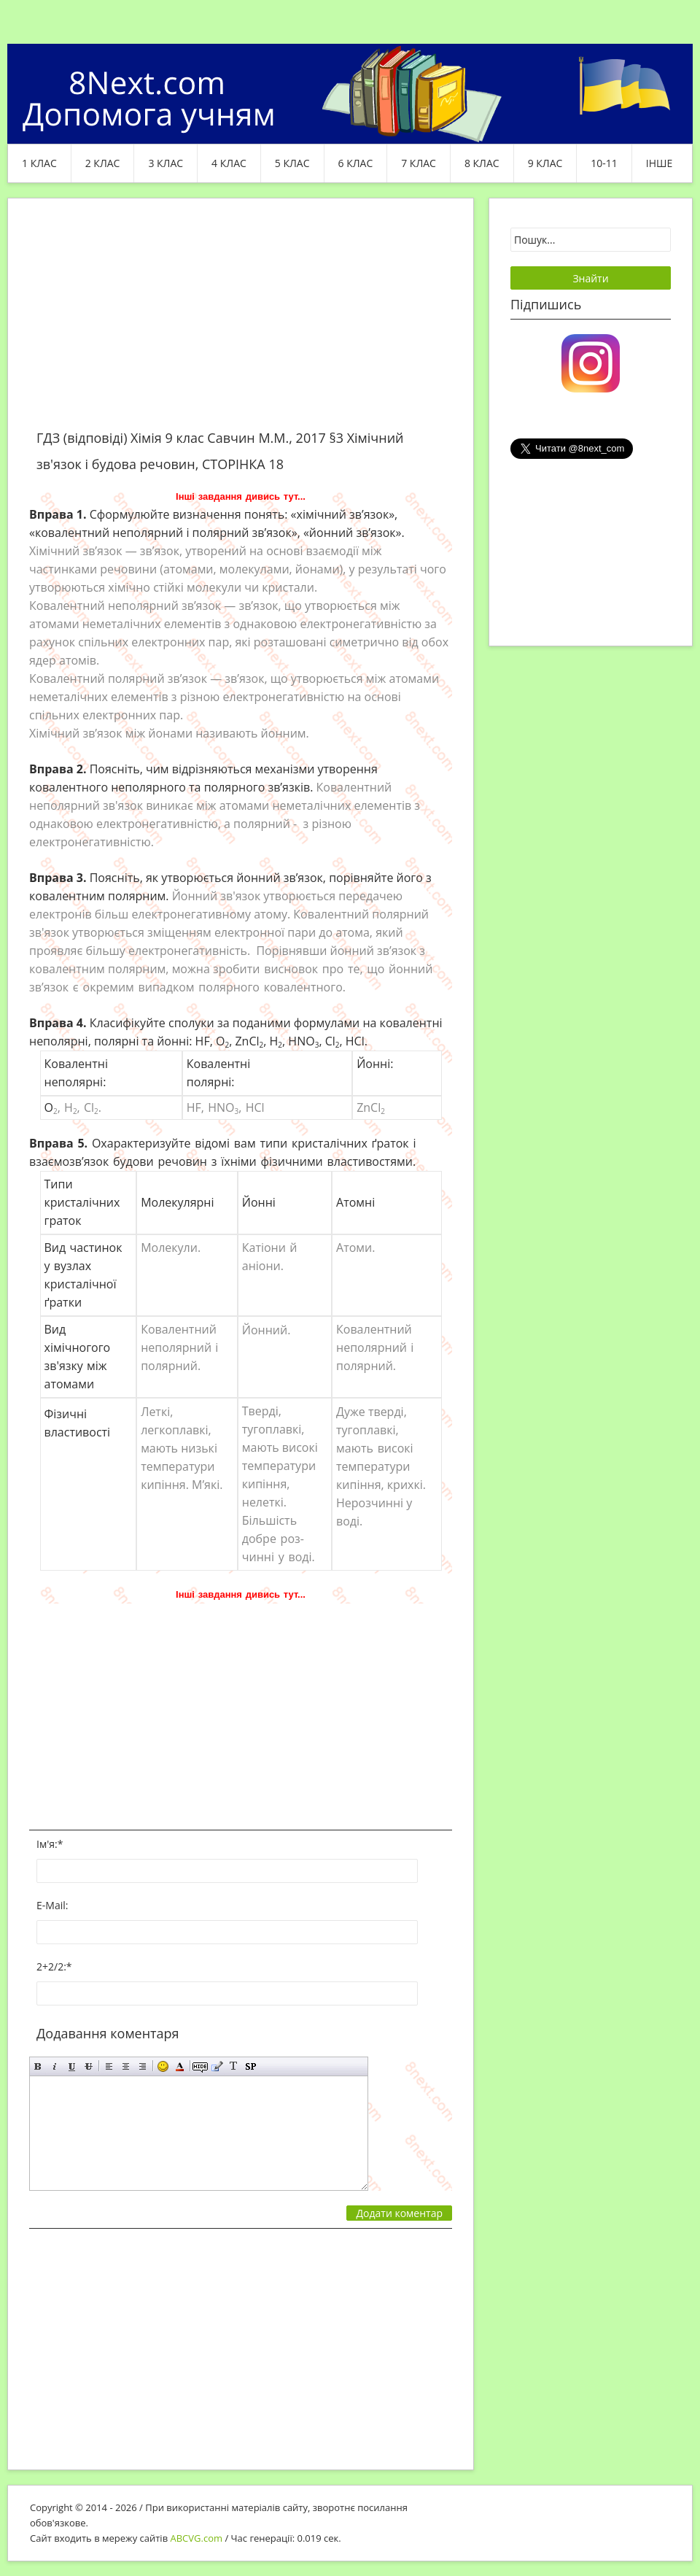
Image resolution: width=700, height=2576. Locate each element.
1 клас (39, 163)
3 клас (165, 163)
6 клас (355, 163)
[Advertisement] (240, 322)
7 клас (418, 163)
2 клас (102, 163)
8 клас (481, 163)
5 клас (292, 163)
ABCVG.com (197, 2538)
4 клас (228, 163)
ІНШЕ (659, 163)
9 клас (545, 163)
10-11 (604, 163)
